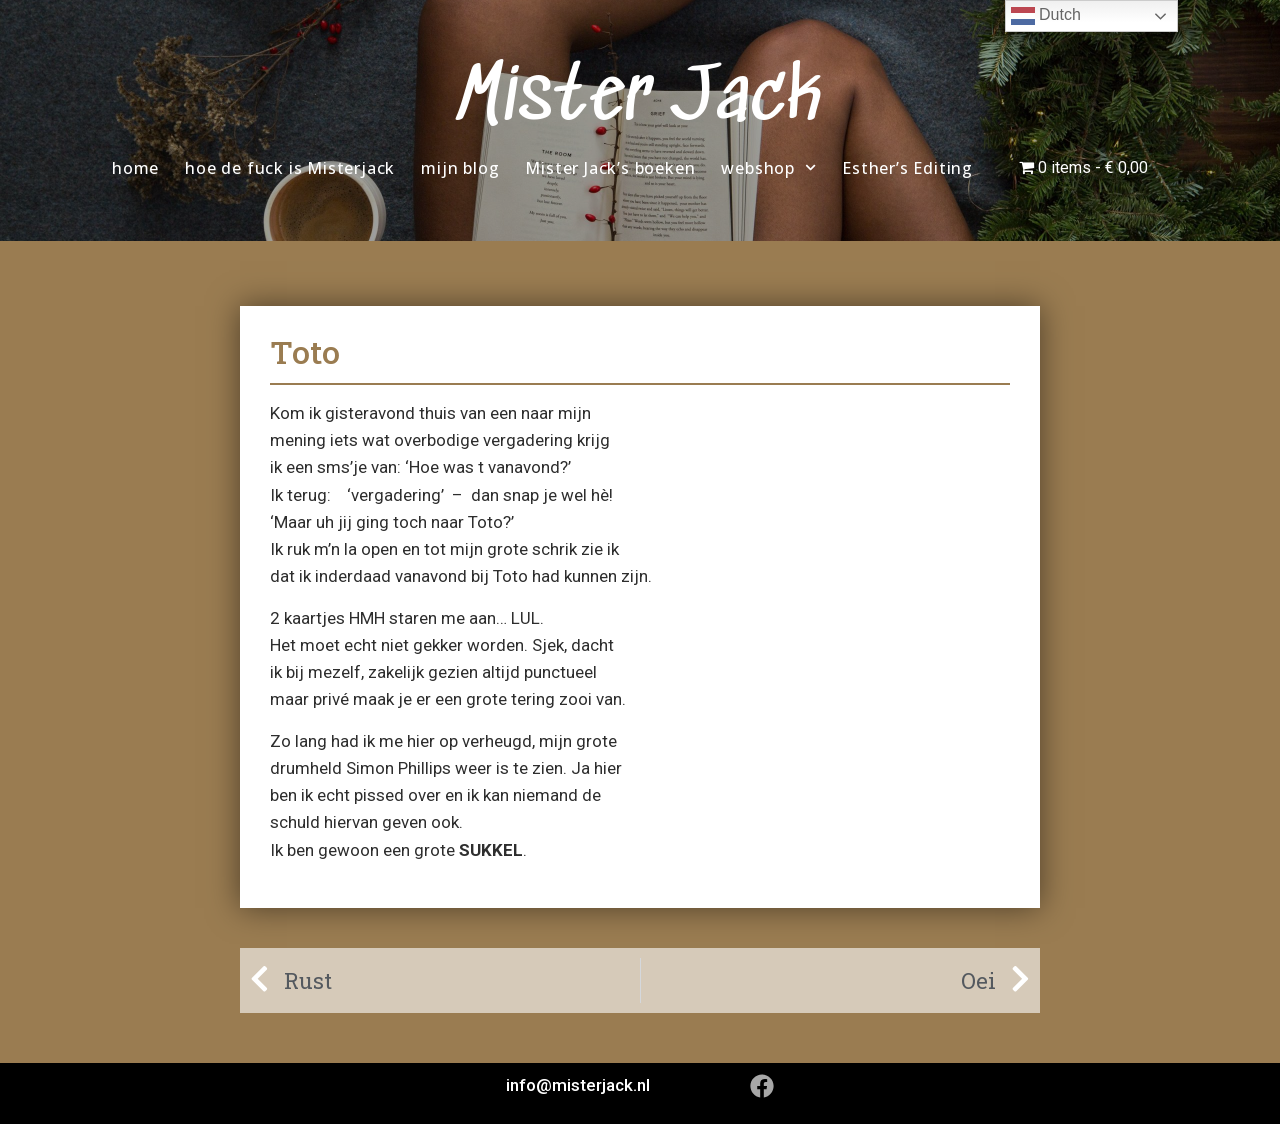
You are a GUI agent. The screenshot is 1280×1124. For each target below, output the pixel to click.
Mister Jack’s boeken (610, 168)
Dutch (1046, 16)
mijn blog (460, 168)
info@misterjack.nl (578, 1085)
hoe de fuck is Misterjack (290, 168)
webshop (768, 167)
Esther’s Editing (907, 168)
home (135, 168)
